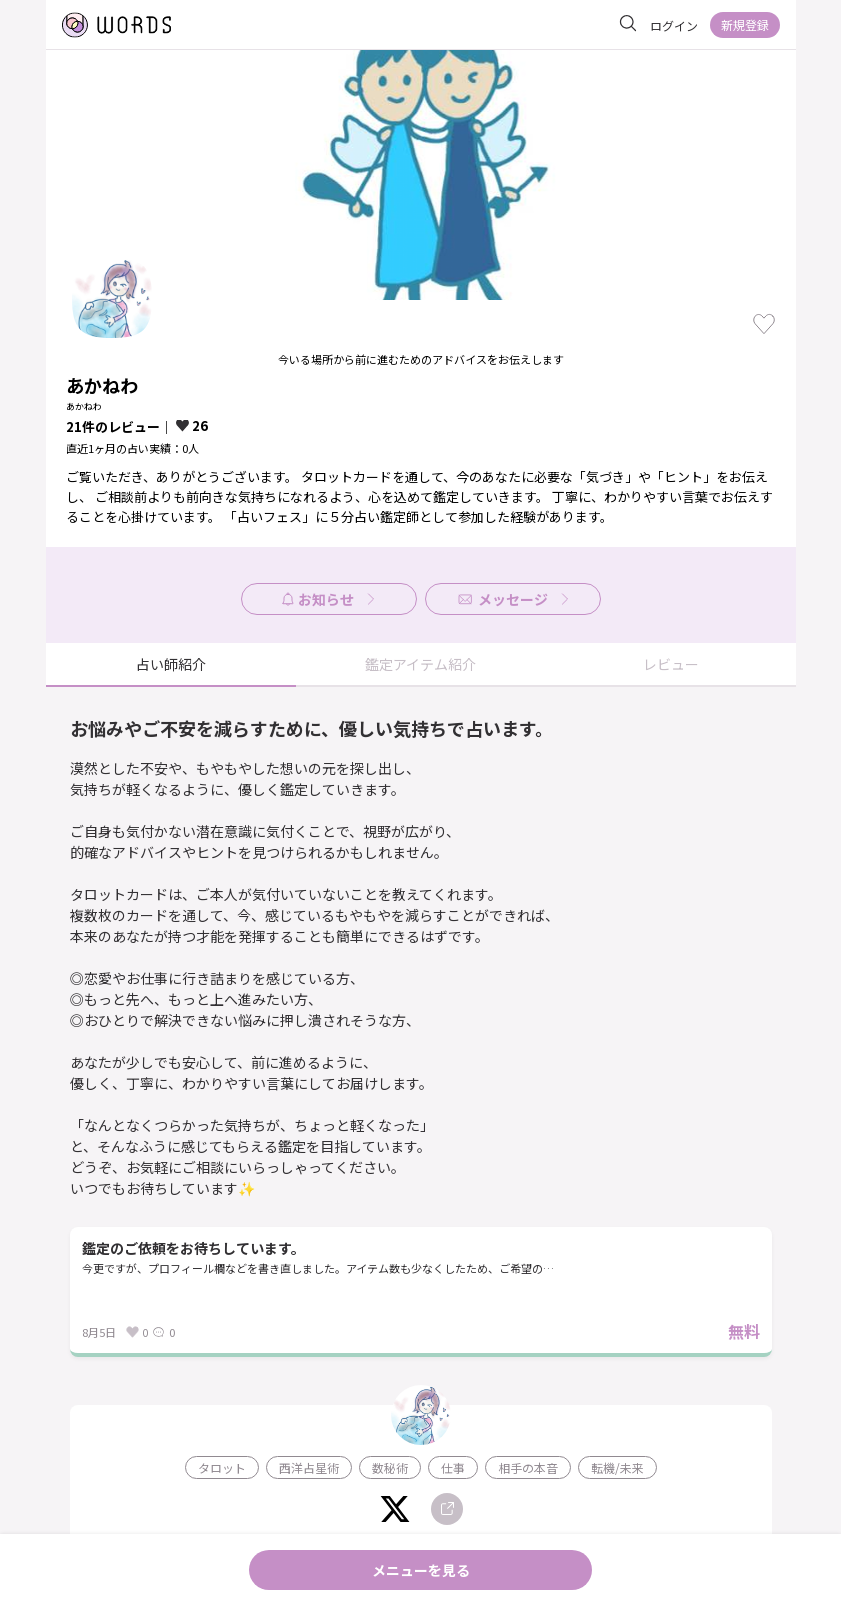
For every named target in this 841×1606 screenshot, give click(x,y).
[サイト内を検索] (628, 24)
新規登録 (745, 24)
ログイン (674, 25)
